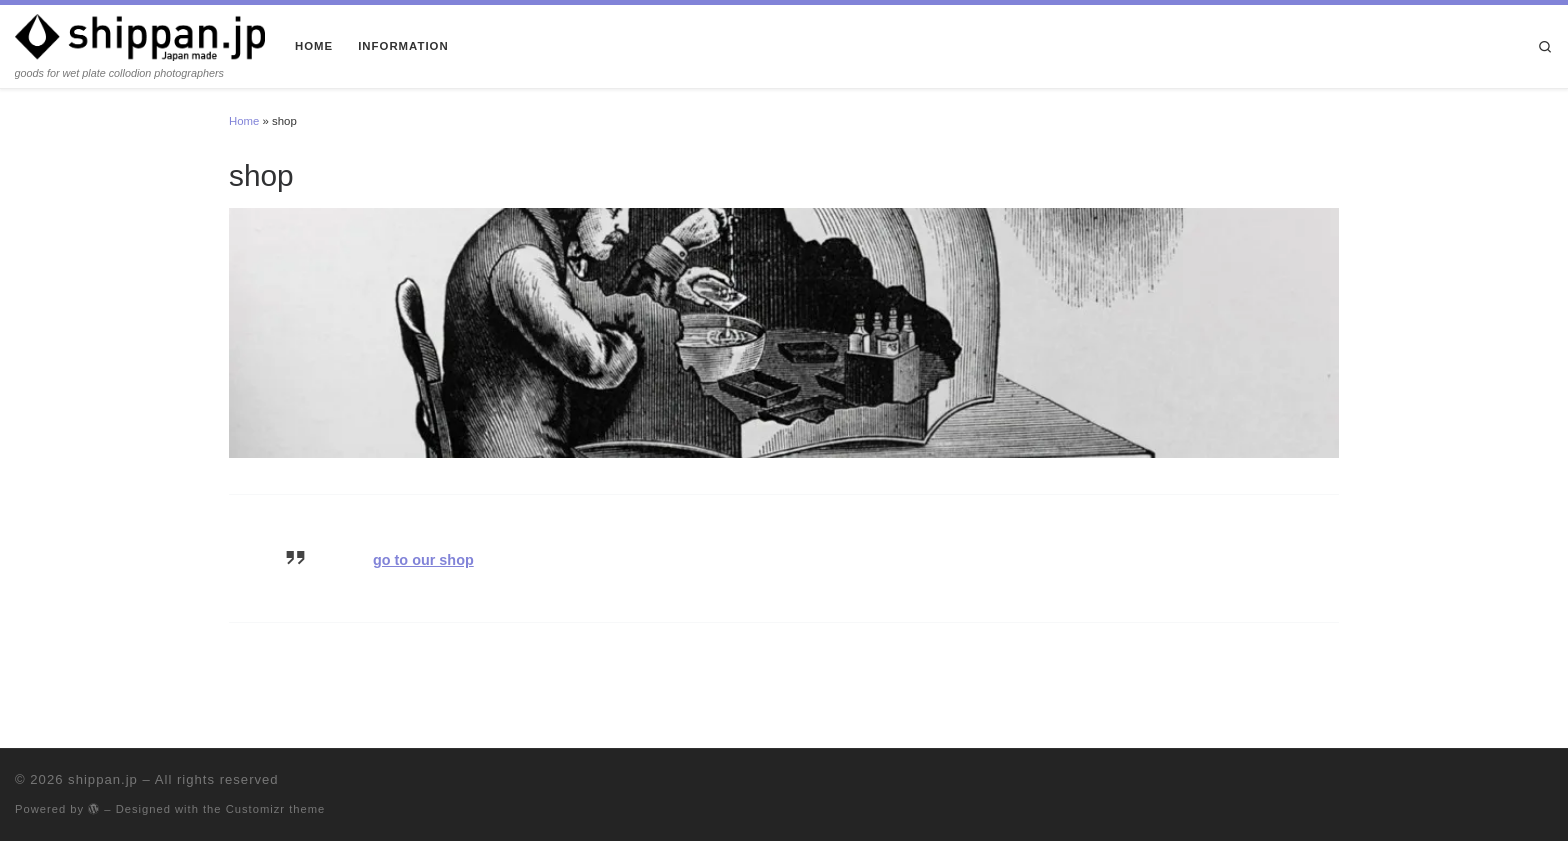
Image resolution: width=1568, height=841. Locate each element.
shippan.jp (103, 779)
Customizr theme (276, 809)
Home (244, 121)
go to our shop (423, 560)
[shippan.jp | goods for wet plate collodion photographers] (140, 35)
